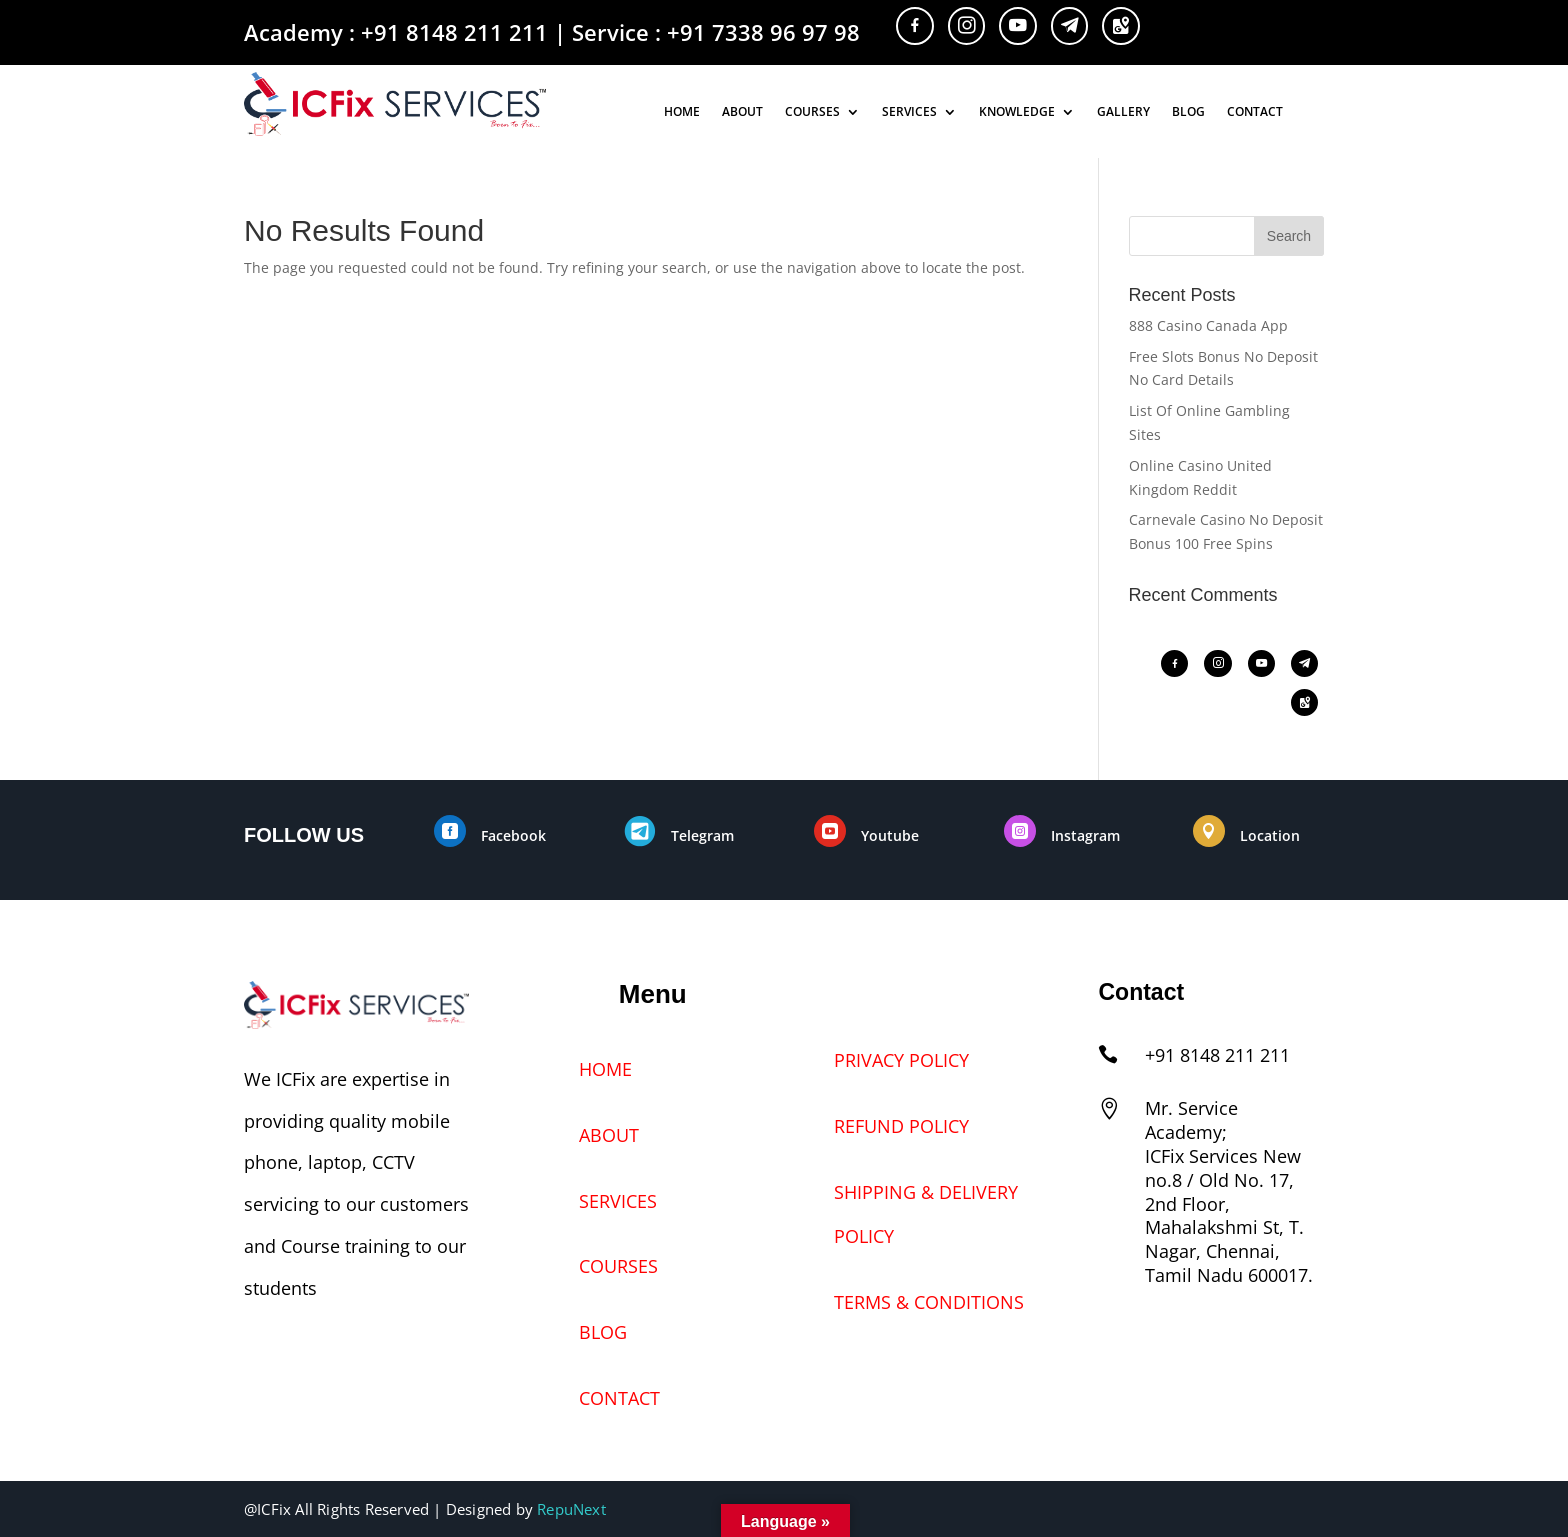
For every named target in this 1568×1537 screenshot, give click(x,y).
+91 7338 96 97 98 (763, 32)
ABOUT (742, 113)
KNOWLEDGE (1017, 113)
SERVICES (909, 113)
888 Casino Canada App (1208, 325)
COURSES (812, 113)
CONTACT (1255, 113)
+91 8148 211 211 (454, 32)
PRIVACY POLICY (901, 1060)
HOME (682, 113)
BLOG (1188, 113)
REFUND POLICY (901, 1126)
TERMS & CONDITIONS (929, 1302)
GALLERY (1123, 113)
